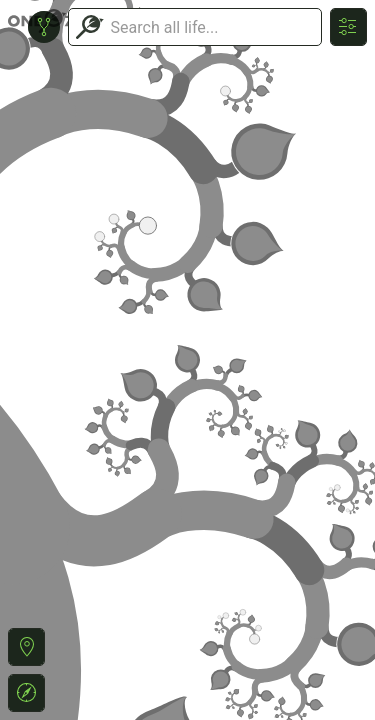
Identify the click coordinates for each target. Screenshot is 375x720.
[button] (26, 647)
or (187, 360)
